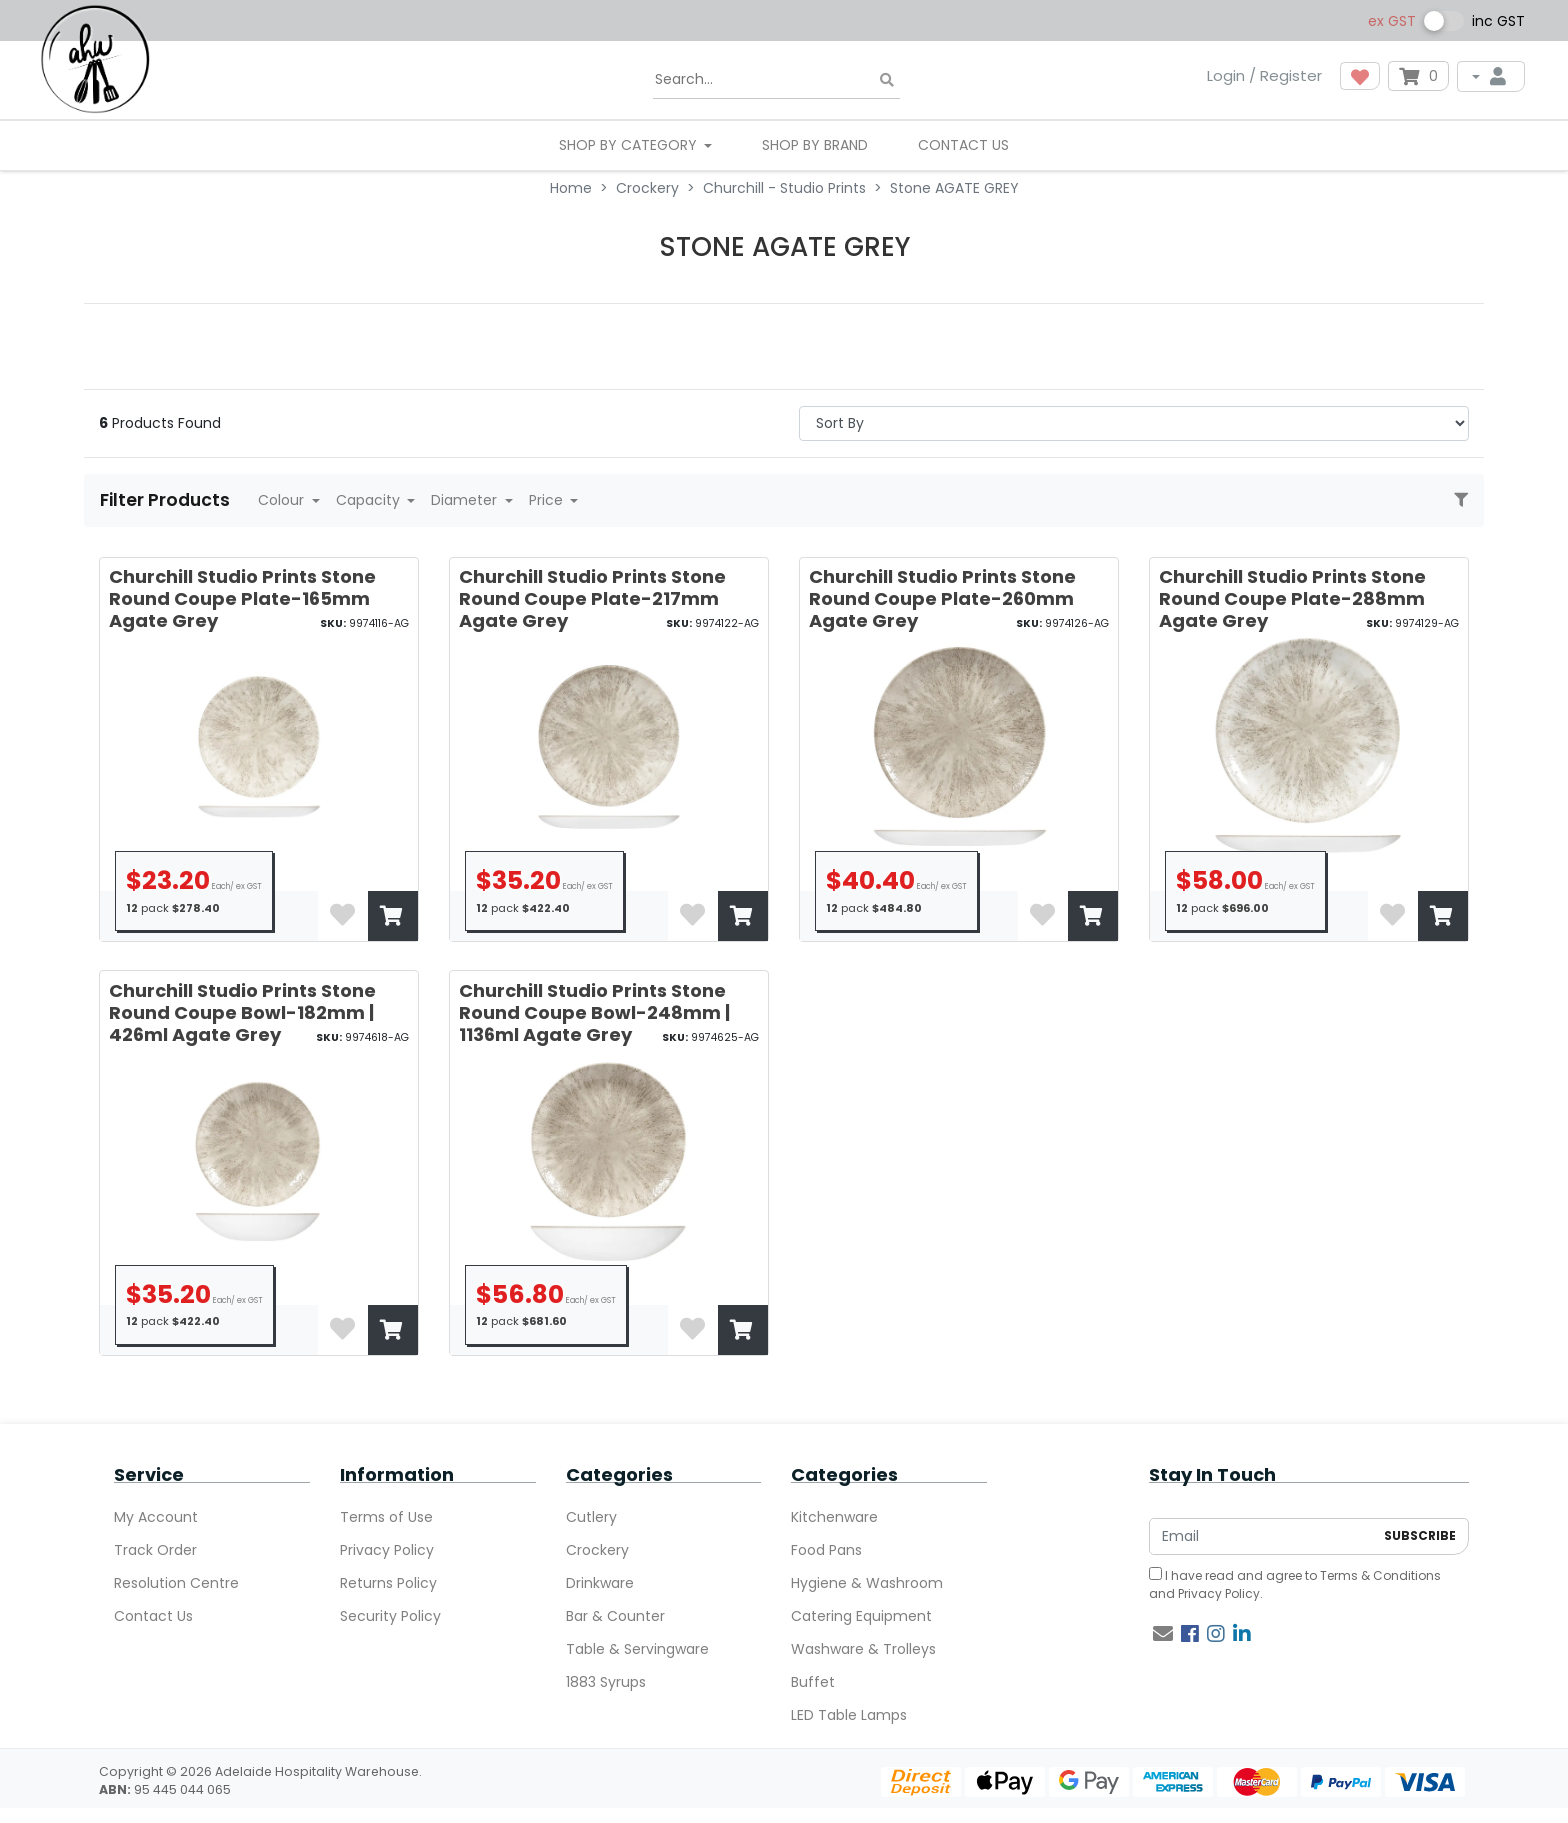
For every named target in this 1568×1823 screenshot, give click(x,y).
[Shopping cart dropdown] (1418, 76)
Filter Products (167, 500)
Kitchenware (834, 1517)
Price (548, 500)
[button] (1360, 76)
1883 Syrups (606, 1682)
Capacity (370, 500)
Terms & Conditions (1380, 1575)
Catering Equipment (861, 1616)
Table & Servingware (637, 1649)
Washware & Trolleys (863, 1649)
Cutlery (591, 1517)
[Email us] (1163, 1634)
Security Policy (390, 1616)
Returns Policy (388, 1583)
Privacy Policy (387, 1550)
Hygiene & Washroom (867, 1583)
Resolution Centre (176, 1583)
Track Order (155, 1550)
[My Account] (1491, 76)
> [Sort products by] (1134, 423)
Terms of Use (386, 1517)
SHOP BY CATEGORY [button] (630, 145)
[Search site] (887, 80)
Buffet (813, 1682)
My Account (156, 1517)
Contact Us (963, 145)
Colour (283, 500)
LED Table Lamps (849, 1715)
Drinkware (600, 1583)
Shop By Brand (815, 145)
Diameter (466, 500)
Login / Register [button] (1264, 75)
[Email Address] (1261, 1536)
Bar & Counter (615, 1616)
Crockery (597, 1550)
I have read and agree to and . (1295, 1584)
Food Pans (826, 1550)
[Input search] (776, 80)
